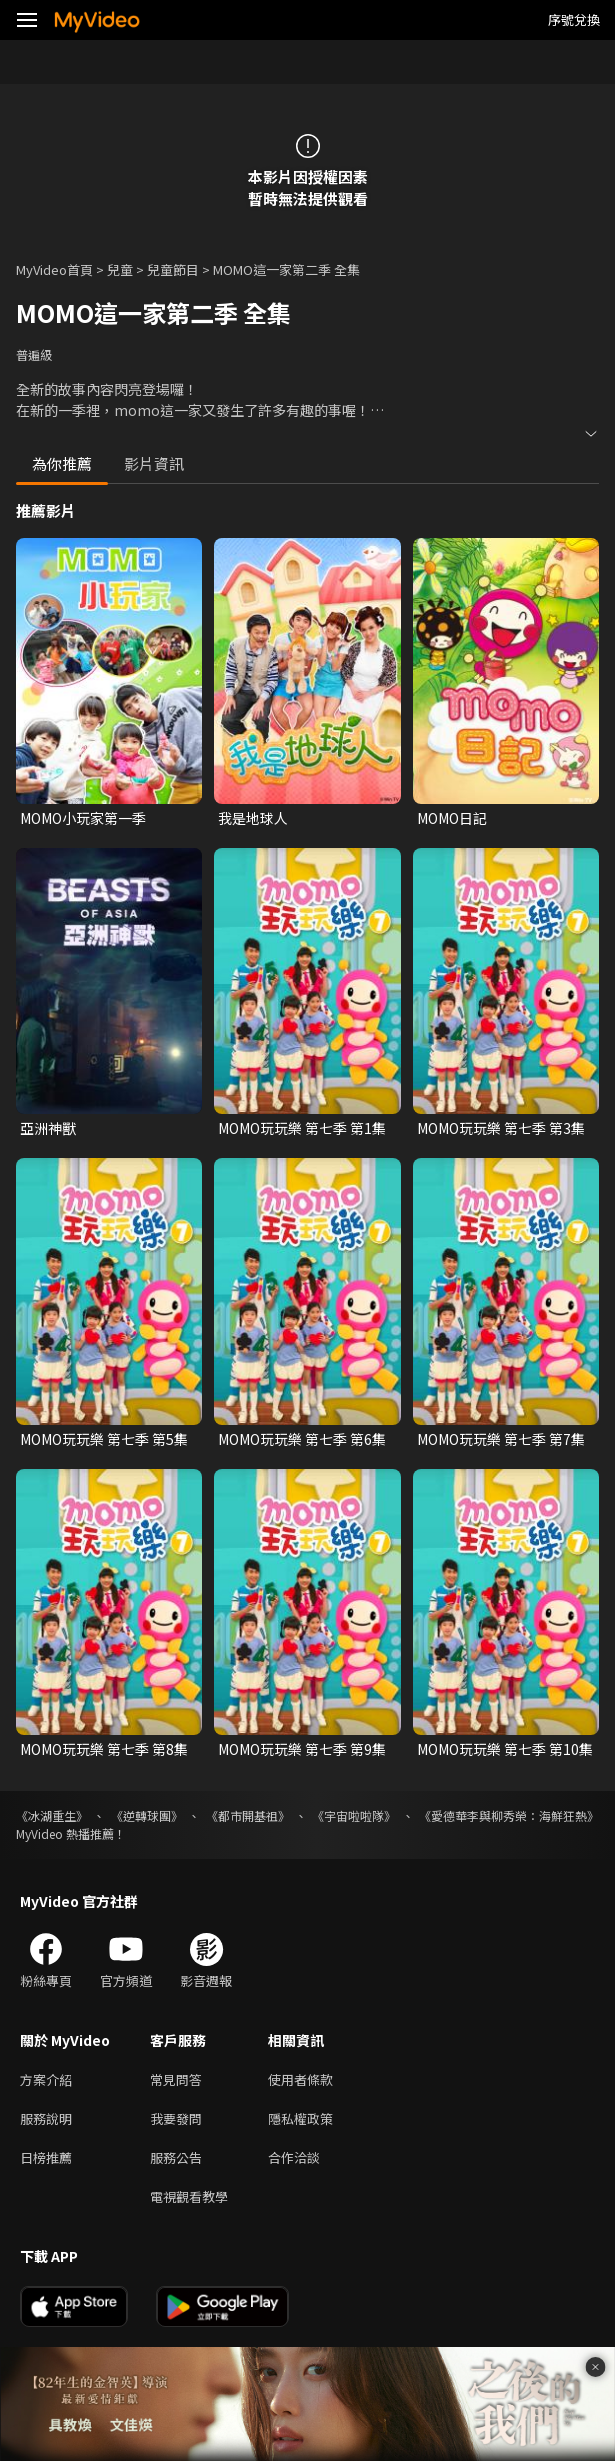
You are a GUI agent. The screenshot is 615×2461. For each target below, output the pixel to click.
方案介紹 (46, 2079)
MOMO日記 (452, 818)
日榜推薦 (46, 2157)
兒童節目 (173, 269)
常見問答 (176, 2079)
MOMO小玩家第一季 (83, 818)
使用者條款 (300, 2079)
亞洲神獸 (48, 1128)
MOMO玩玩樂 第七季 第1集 (302, 1128)
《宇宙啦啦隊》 (354, 1815)
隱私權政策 (300, 2118)
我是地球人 (253, 818)
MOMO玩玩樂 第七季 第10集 (505, 1749)
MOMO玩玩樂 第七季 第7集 (501, 1439)
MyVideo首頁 (54, 269)
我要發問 (176, 2118)
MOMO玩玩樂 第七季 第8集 (104, 1749)
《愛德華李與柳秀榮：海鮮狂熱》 (509, 1815)
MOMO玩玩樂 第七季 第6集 (302, 1439)
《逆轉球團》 (147, 1815)
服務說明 (46, 2118)
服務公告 (176, 2157)
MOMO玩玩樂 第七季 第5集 (104, 1439)
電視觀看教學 (189, 2196)
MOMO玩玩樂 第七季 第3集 (501, 1128)
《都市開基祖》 (248, 1815)
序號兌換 (574, 19)
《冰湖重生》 (52, 1815)
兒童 (120, 269)
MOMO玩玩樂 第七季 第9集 (302, 1749)
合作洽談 (294, 2157)
